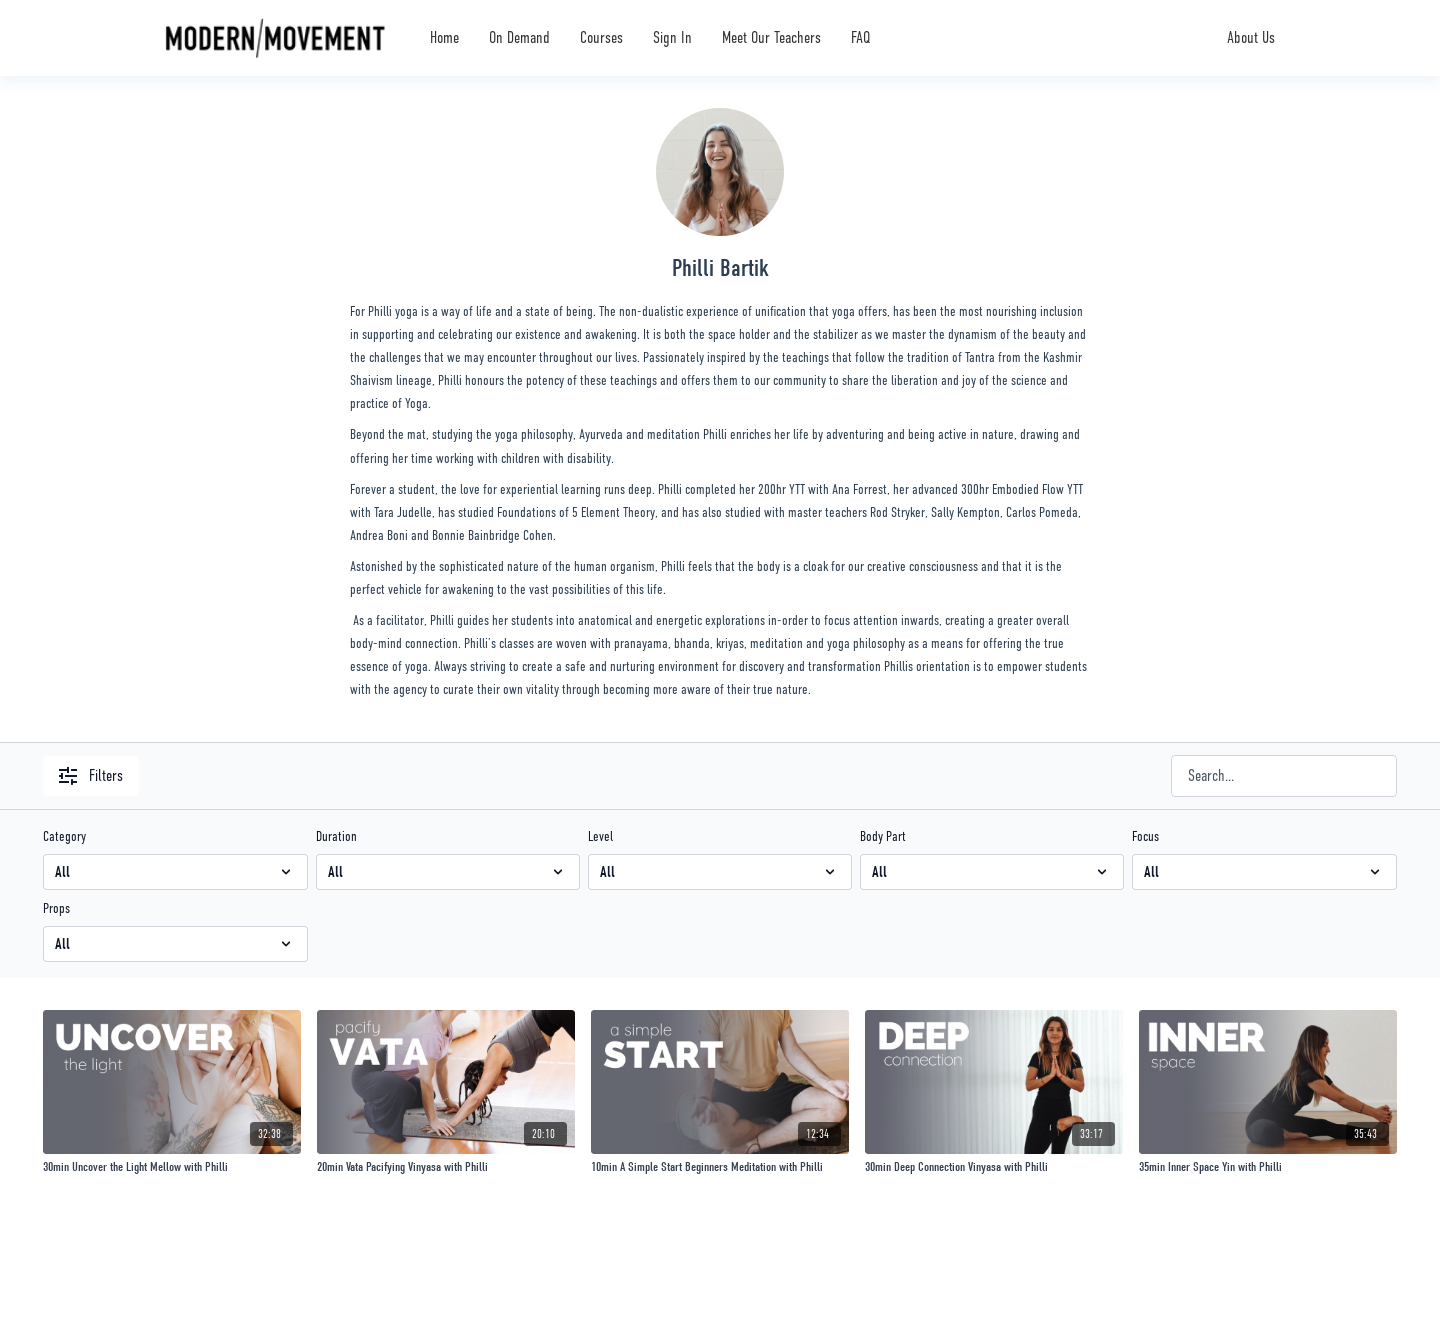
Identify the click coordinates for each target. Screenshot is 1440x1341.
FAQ (860, 38)
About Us (1251, 38)
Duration (336, 836)
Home (444, 38)
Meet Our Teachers (771, 38)
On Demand (519, 38)
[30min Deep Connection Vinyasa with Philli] (994, 1167)
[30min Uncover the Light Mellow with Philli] (172, 1167)
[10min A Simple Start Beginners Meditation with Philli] (720, 1167)
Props (56, 908)
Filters (91, 776)
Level (600, 836)
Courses (601, 38)
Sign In (672, 38)
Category (64, 836)
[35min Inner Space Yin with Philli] (1268, 1167)
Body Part (883, 836)
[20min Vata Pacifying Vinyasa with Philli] (446, 1167)
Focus (1145, 836)
